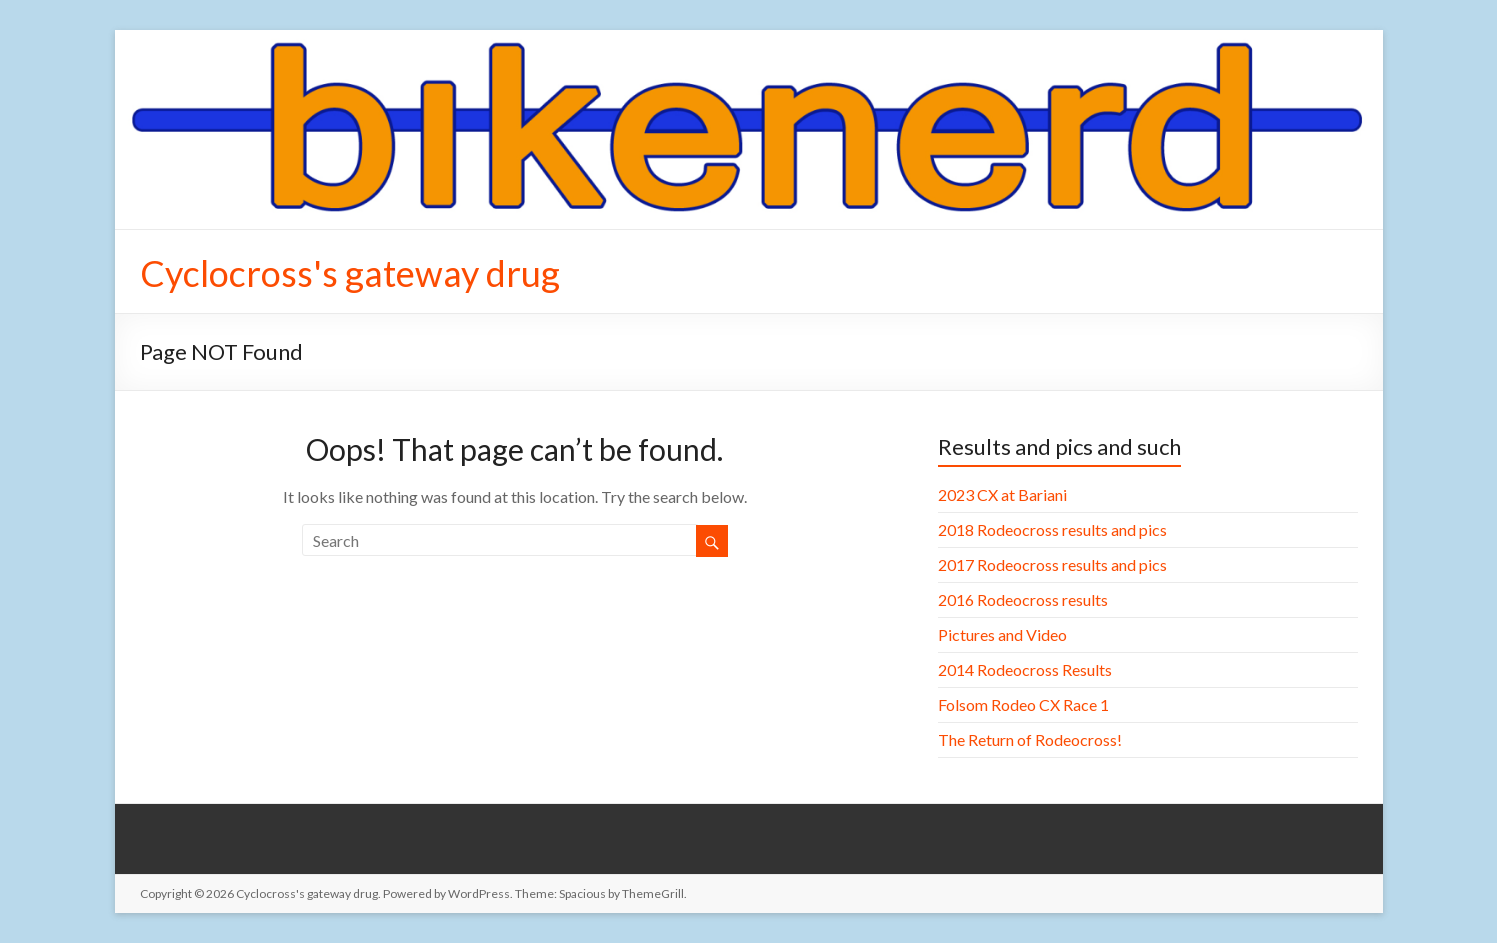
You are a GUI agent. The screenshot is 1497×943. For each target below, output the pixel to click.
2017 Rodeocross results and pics (1052, 564)
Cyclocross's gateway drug (350, 273)
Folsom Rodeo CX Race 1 (1023, 704)
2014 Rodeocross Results (1025, 669)
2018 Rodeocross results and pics (1052, 529)
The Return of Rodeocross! (1030, 739)
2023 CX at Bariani (1002, 494)
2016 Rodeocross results (1023, 599)
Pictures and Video (1002, 634)
